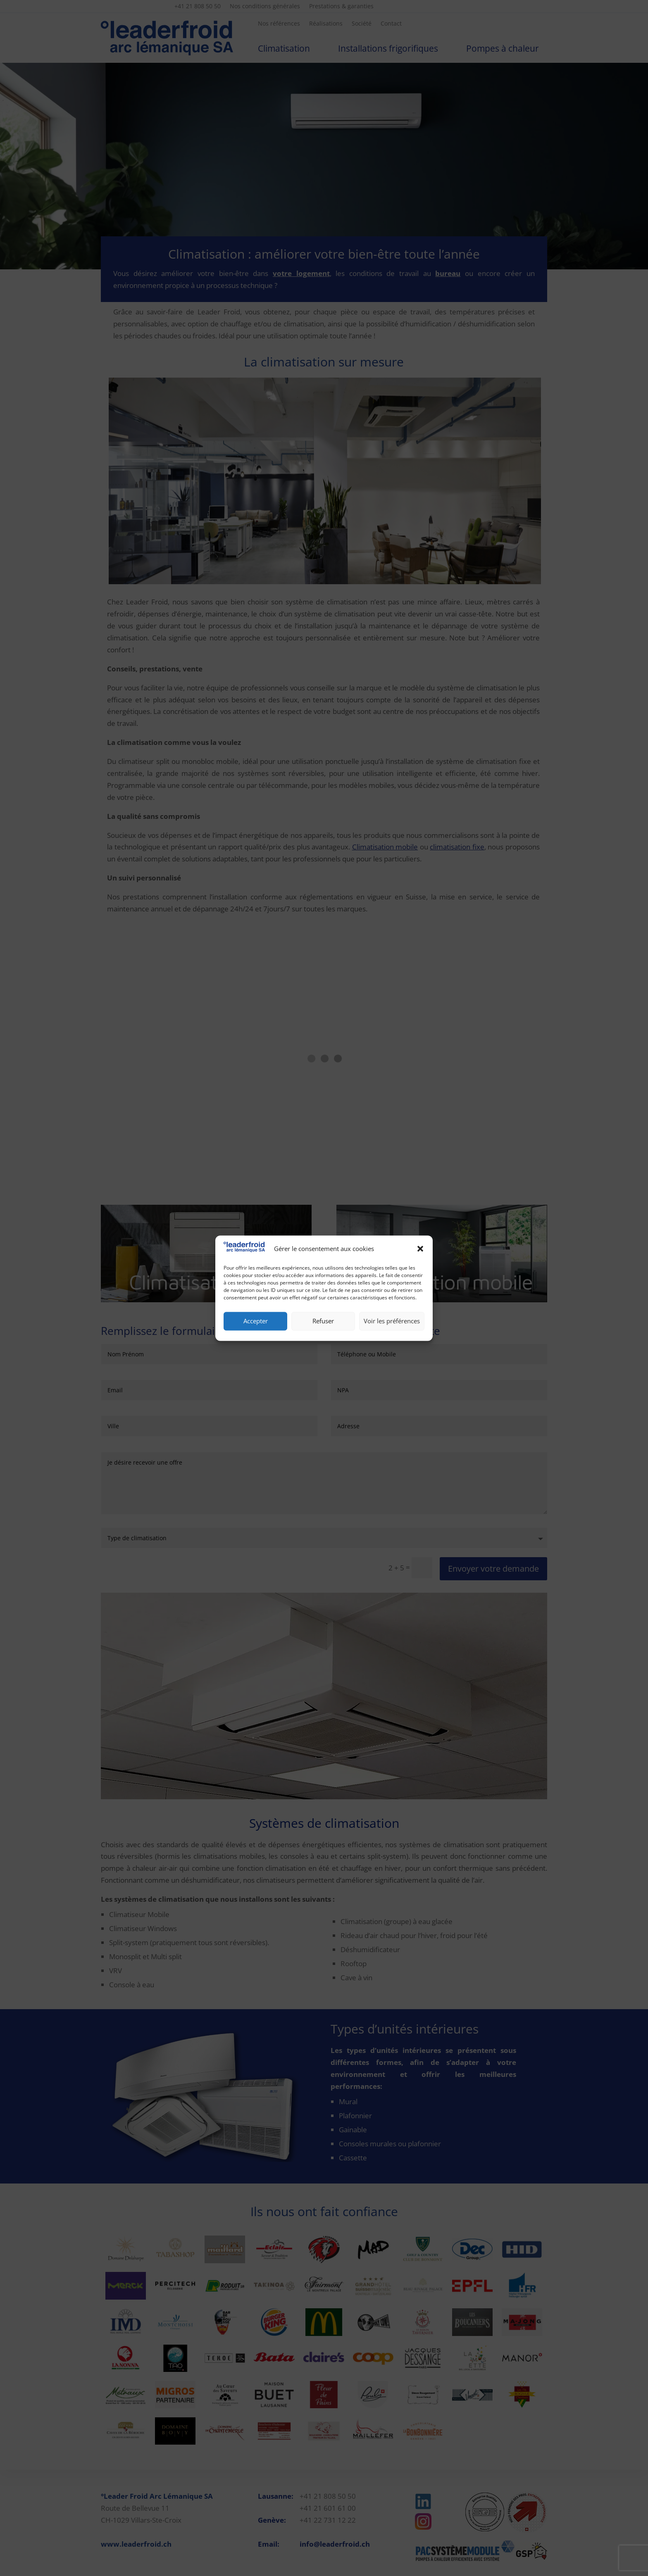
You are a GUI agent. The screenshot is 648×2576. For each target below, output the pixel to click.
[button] (420, 1249)
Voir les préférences (392, 1321)
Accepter (255, 1321)
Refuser (323, 1321)
